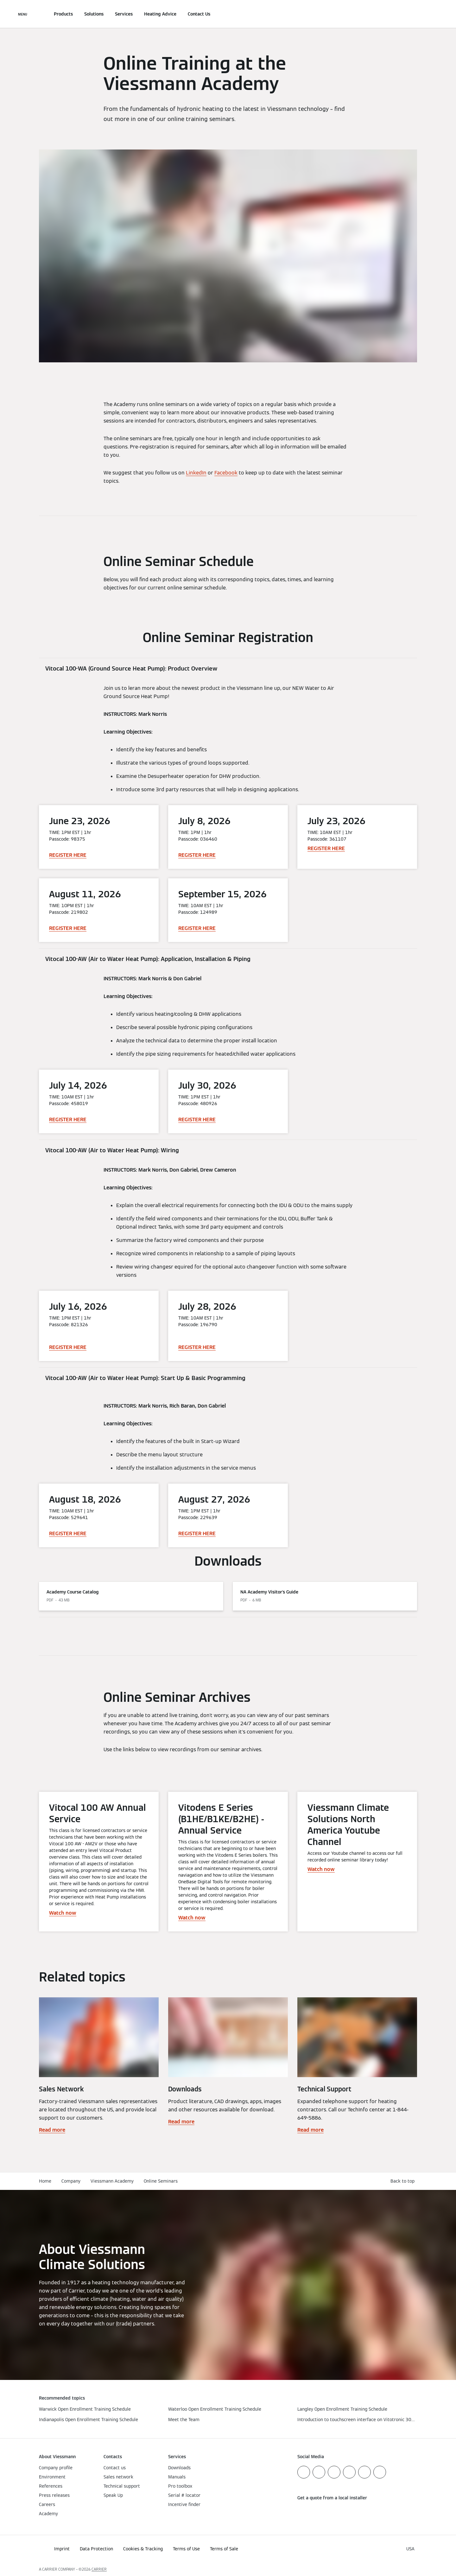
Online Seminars (161, 2181)
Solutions (94, 14)
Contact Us (199, 14)
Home (45, 2181)
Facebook (226, 472)
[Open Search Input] (414, 14)
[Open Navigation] (22, 14)
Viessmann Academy (112, 2181)
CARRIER (99, 2569)
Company (70, 2181)
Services (124, 14)
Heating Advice (160, 14)
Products (63, 14)
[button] (404, 2181)
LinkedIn (196, 472)
